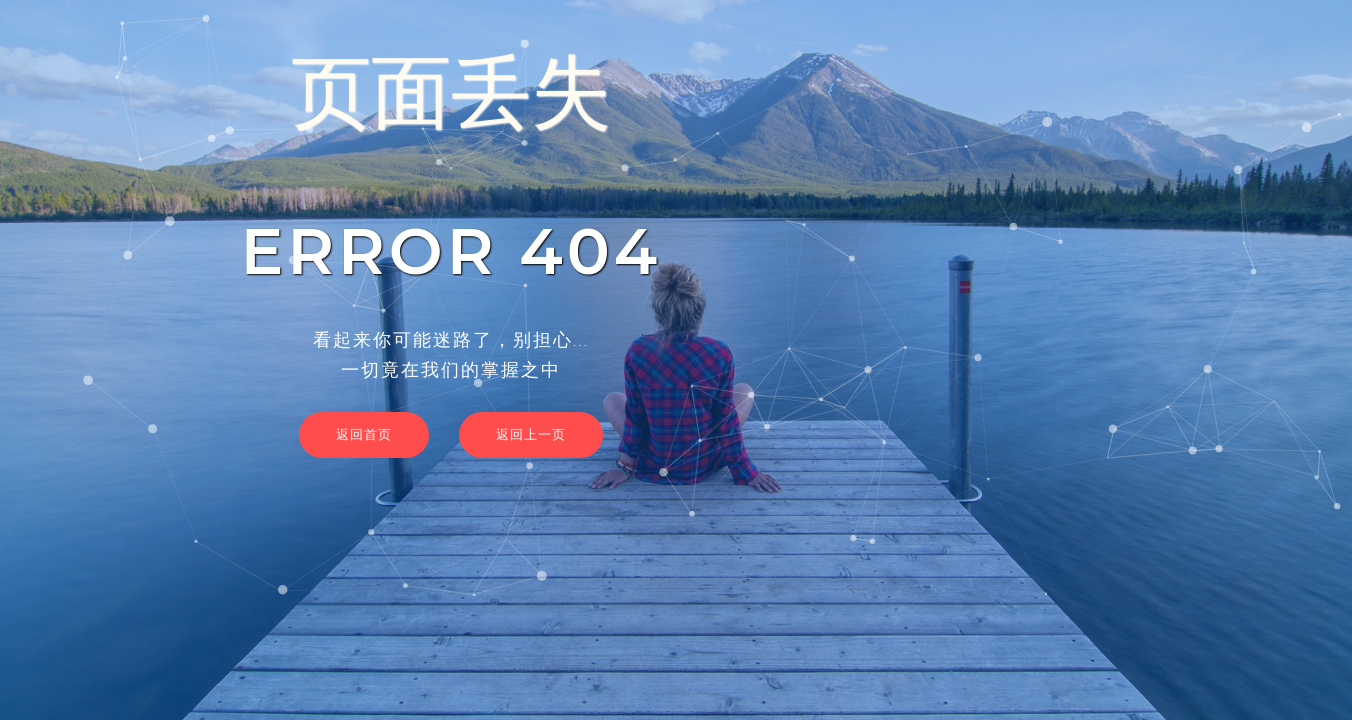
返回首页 (364, 434)
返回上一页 (531, 434)
